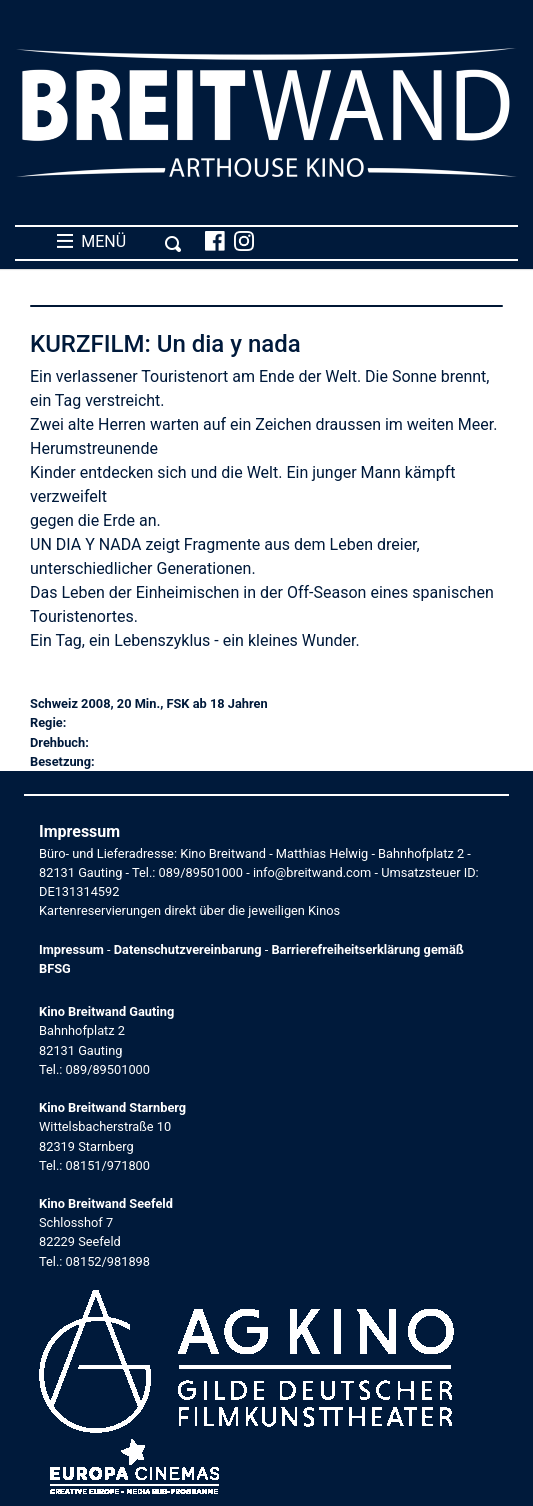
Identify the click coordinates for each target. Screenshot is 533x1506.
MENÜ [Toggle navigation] (119, 242)
